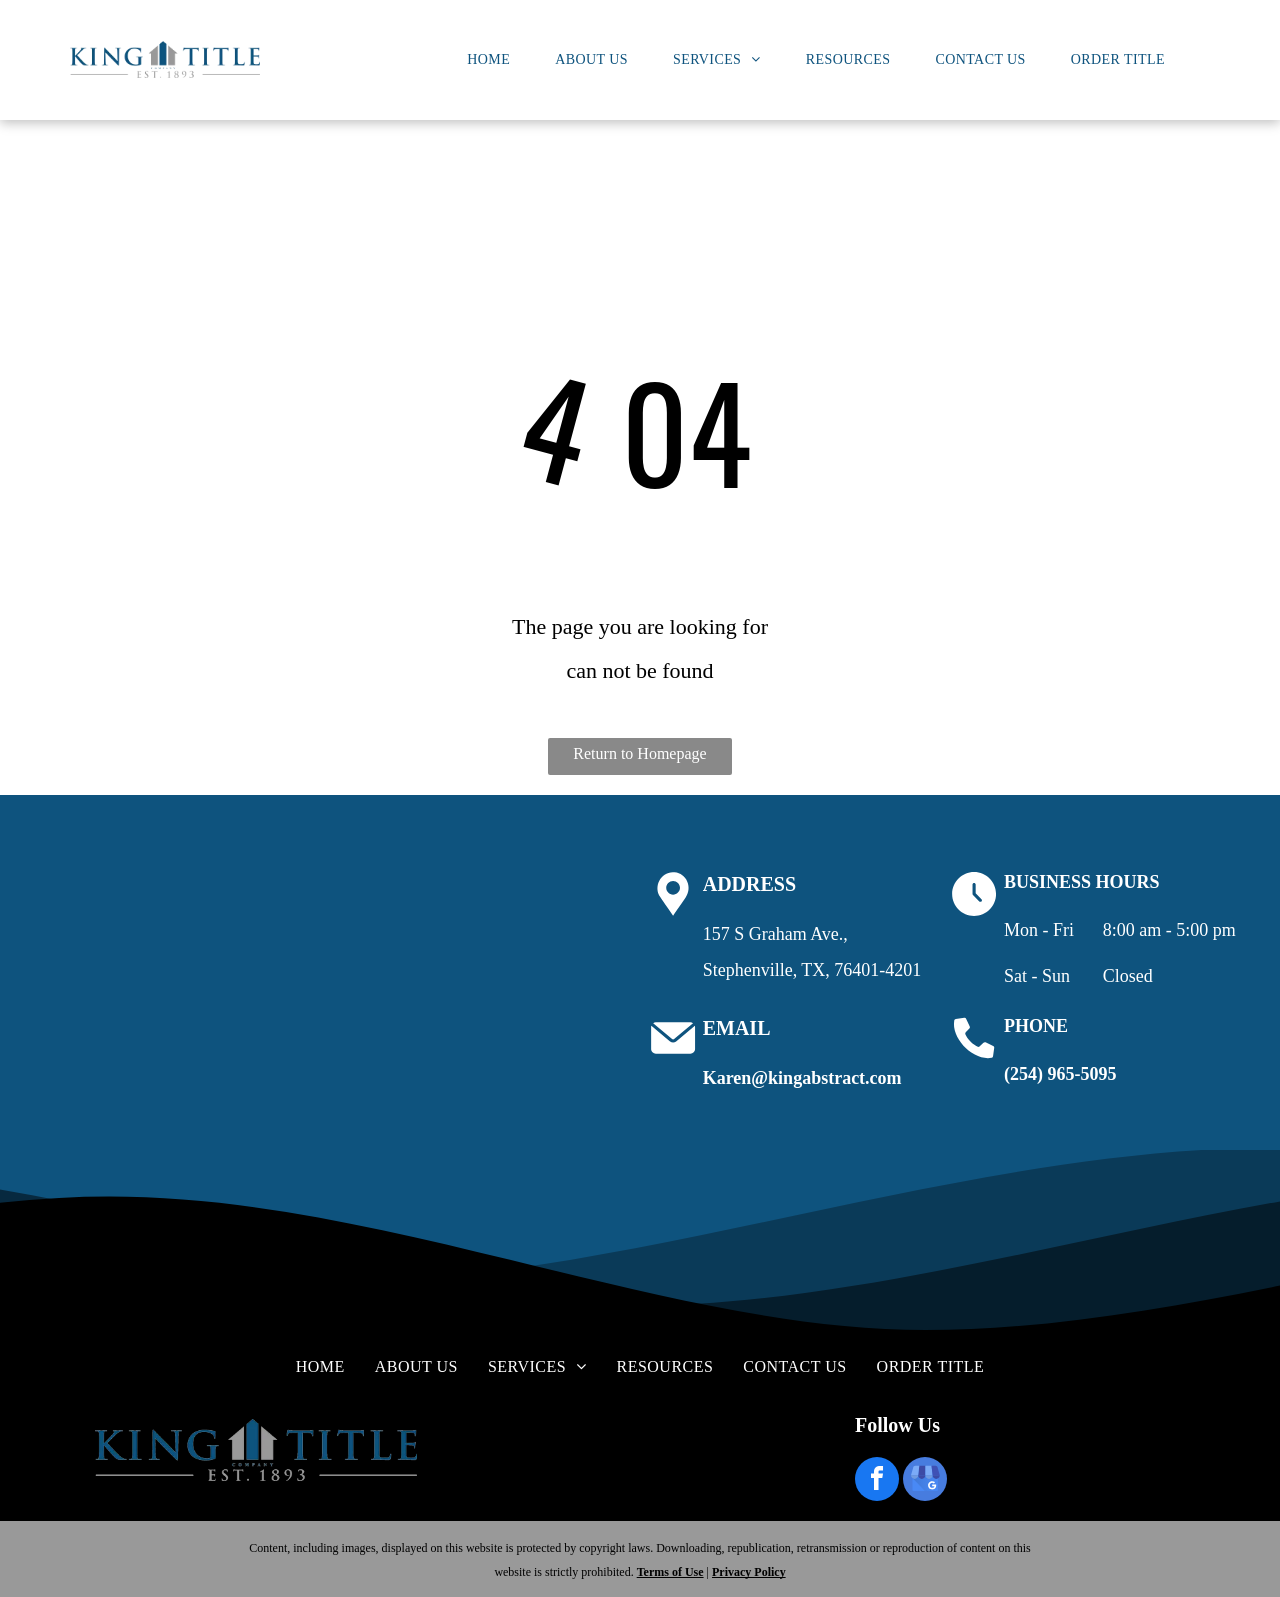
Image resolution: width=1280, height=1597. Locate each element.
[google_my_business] (925, 1481)
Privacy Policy (749, 1572)
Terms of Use (670, 1572)
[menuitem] (496, 60)
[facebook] (877, 1481)
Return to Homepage (639, 753)
